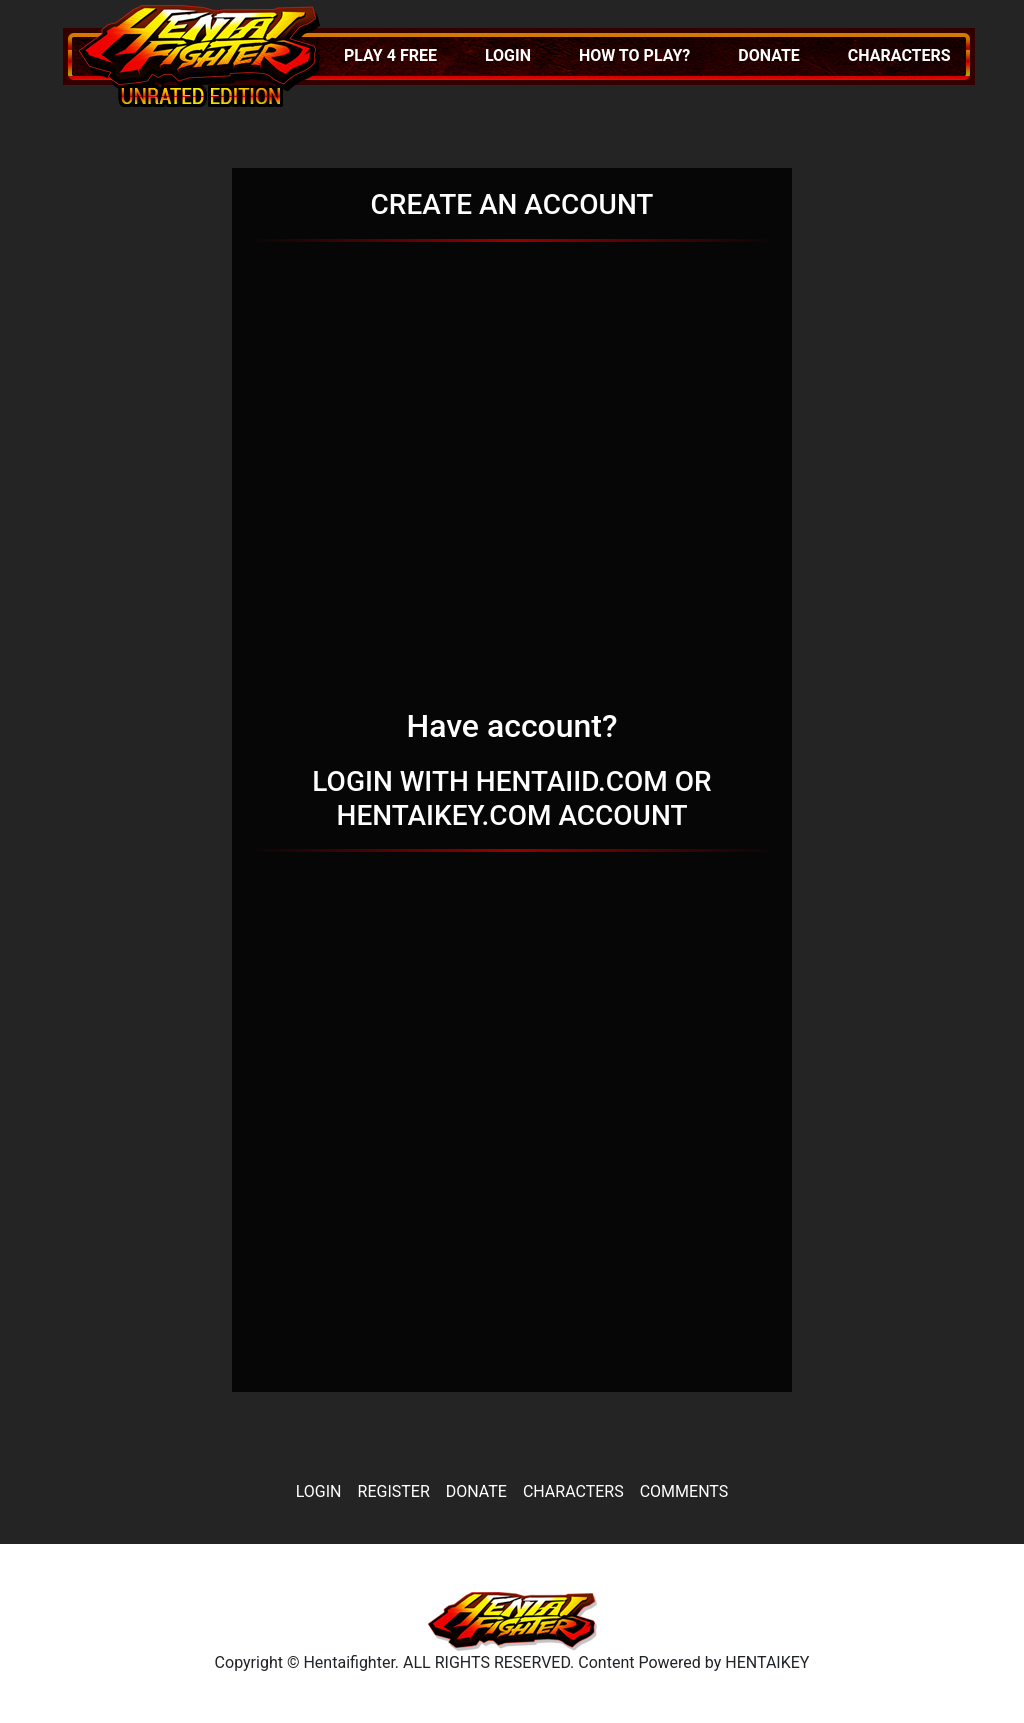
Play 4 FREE (390, 55)
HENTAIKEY (767, 1662)
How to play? (634, 55)
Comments (684, 1491)
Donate (769, 55)
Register (394, 1491)
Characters (899, 55)
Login (508, 55)
